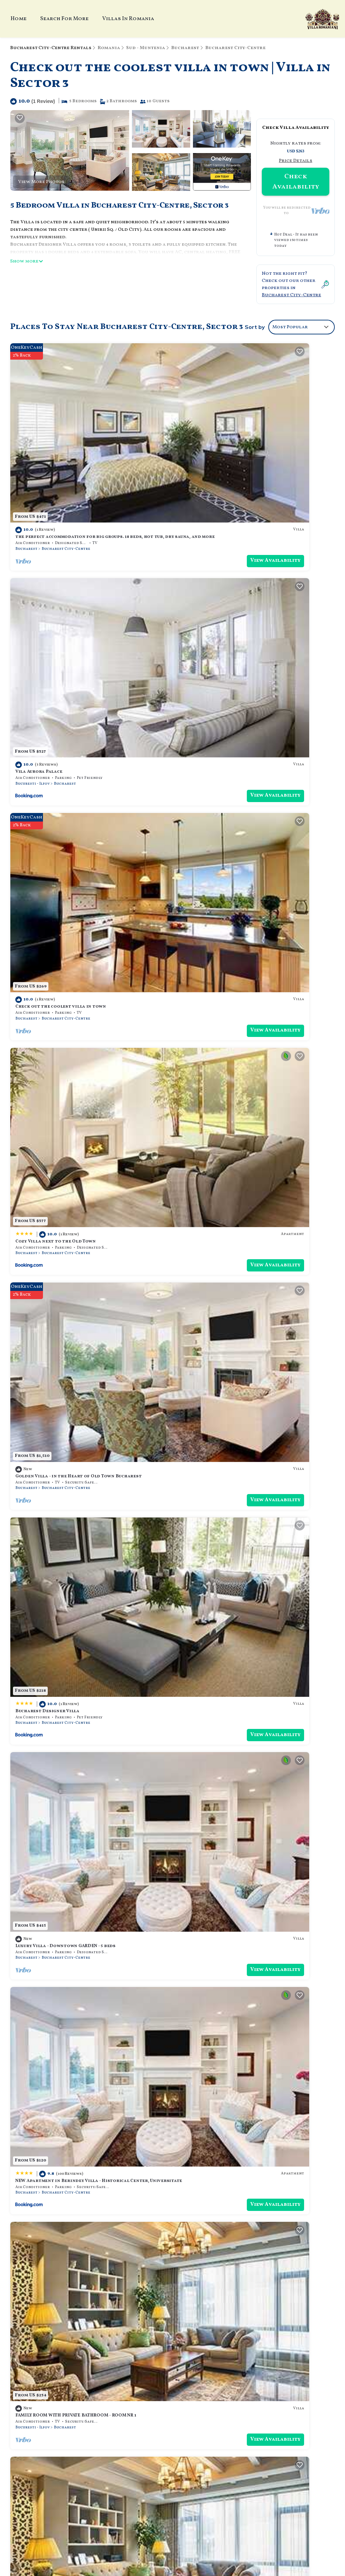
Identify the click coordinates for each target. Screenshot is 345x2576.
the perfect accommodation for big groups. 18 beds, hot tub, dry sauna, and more (253, 2362)
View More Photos (41, 182)
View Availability (135, 476)
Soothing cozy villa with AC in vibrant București (76, 1358)
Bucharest (184, 48)
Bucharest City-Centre (233, 48)
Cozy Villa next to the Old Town (221, 604)
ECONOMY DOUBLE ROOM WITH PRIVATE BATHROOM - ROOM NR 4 (255, 1509)
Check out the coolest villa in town (60, 604)
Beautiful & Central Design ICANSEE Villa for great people (88, 1962)
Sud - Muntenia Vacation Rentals (51, 2381)
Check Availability (295, 182)
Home (19, 18)
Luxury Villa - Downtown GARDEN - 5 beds (65, 906)
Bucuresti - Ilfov (198, 464)
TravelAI (94, 2523)
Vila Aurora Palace (204, 453)
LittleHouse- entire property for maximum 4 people (245, 1358)
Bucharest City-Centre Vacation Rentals (49, 2362)
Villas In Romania (128, 18)
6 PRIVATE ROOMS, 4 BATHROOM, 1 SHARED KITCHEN (240, 1962)
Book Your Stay (172, 2488)
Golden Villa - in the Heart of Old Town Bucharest (78, 755)
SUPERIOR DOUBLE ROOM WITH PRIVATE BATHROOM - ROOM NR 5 (89, 1207)
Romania (108, 48)
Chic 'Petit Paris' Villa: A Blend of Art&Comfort (240, 1811)
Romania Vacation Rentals (54, 2396)
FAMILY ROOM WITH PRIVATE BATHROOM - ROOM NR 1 (75, 1057)
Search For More (64, 18)
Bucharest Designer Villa (213, 755)
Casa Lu (189, 1057)
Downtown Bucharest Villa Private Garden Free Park (247, 1207)
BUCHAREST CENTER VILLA (210, 2113)
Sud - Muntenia (145, 48)
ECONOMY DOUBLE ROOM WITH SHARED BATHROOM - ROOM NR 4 (89, 2113)
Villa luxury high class (44, 1660)
